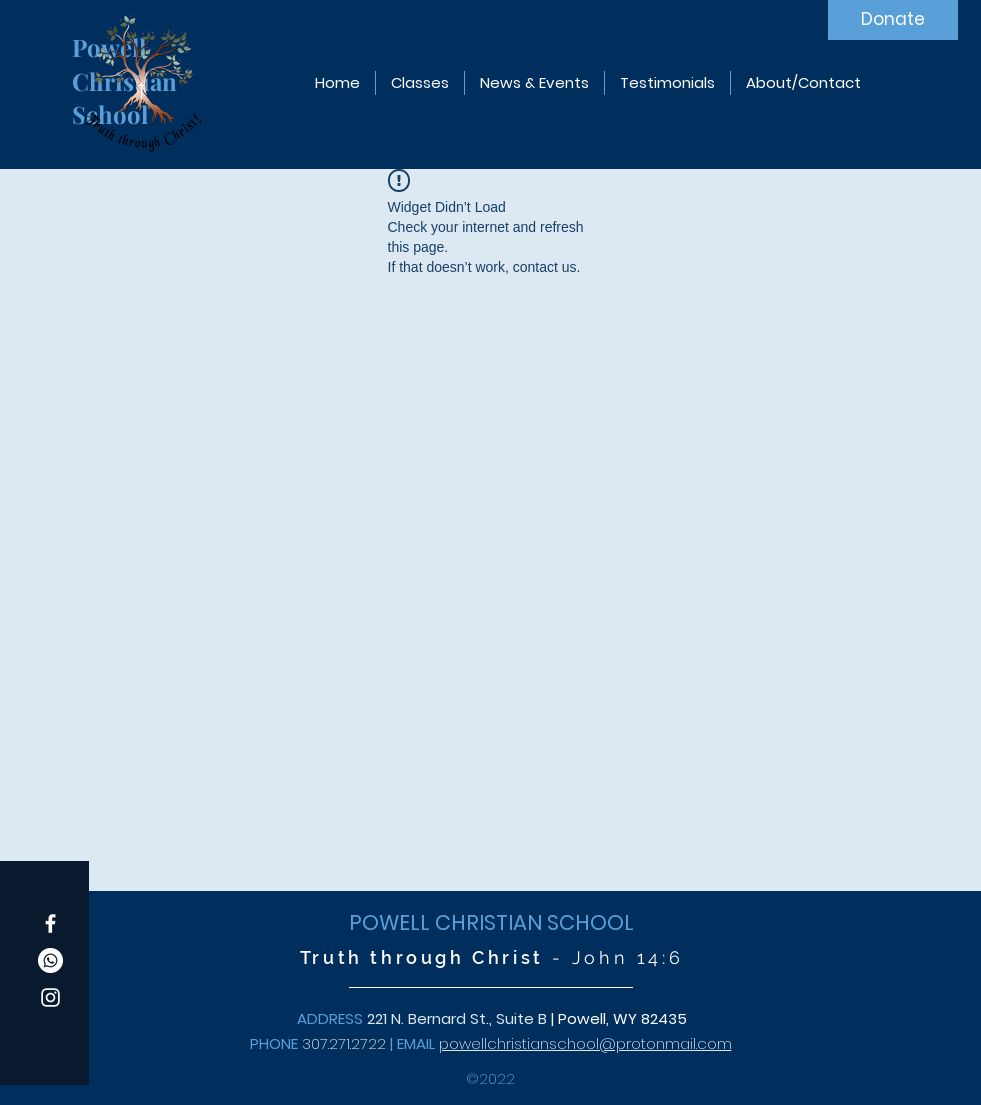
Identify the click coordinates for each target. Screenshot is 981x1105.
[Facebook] (50, 923)
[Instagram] (50, 997)
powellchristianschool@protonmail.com (585, 1043)
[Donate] (893, 20)
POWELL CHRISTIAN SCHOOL (491, 922)
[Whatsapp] (50, 960)
